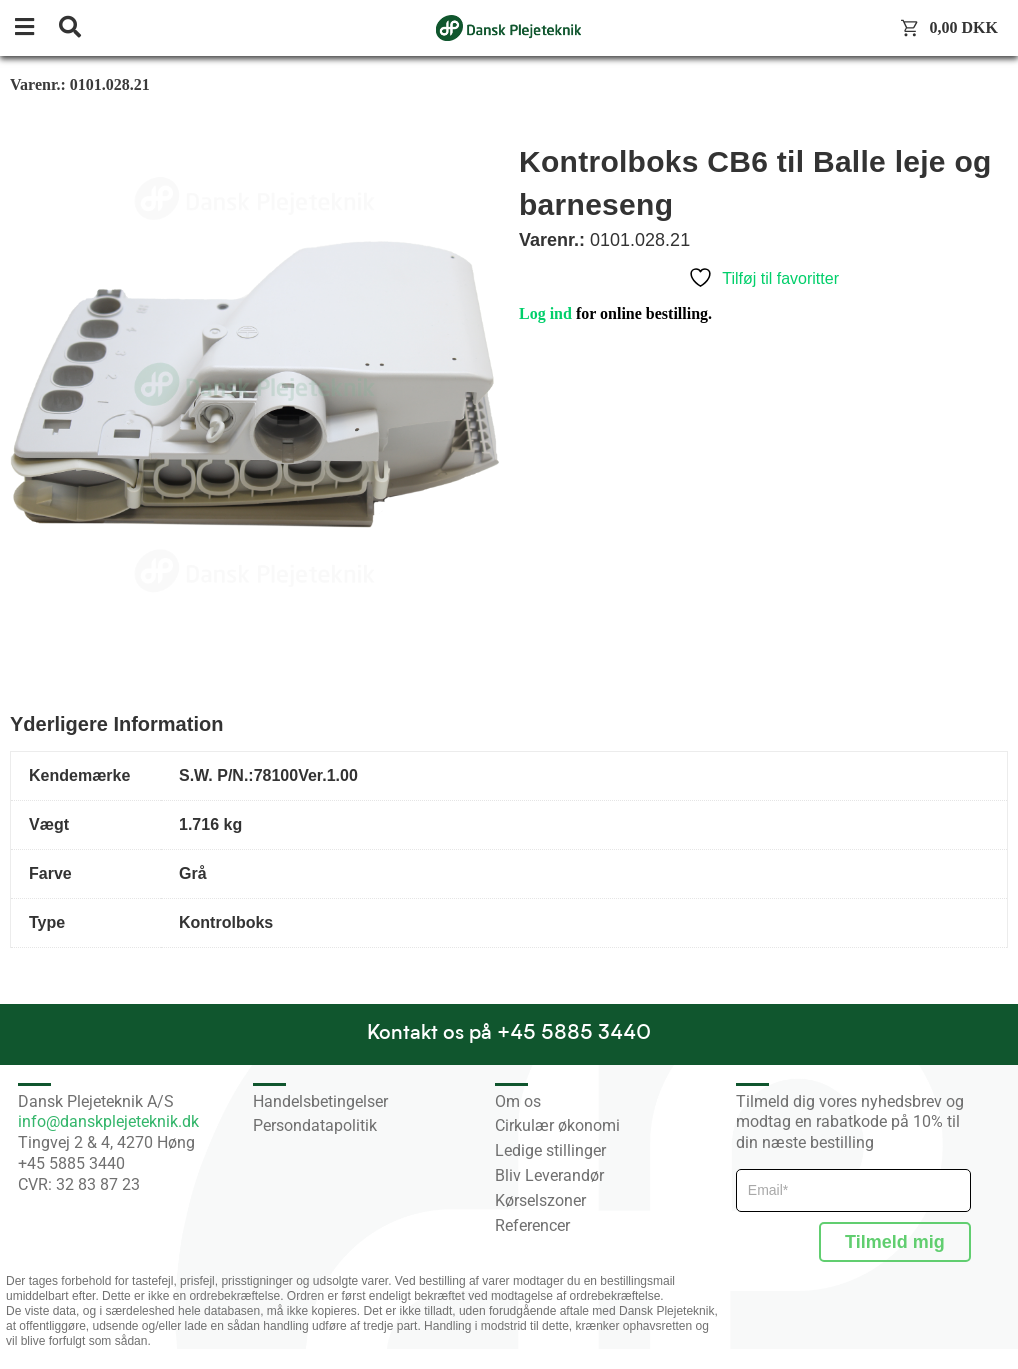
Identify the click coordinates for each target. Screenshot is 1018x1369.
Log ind (545, 313)
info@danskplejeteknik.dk (108, 1121)
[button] (35, 28)
